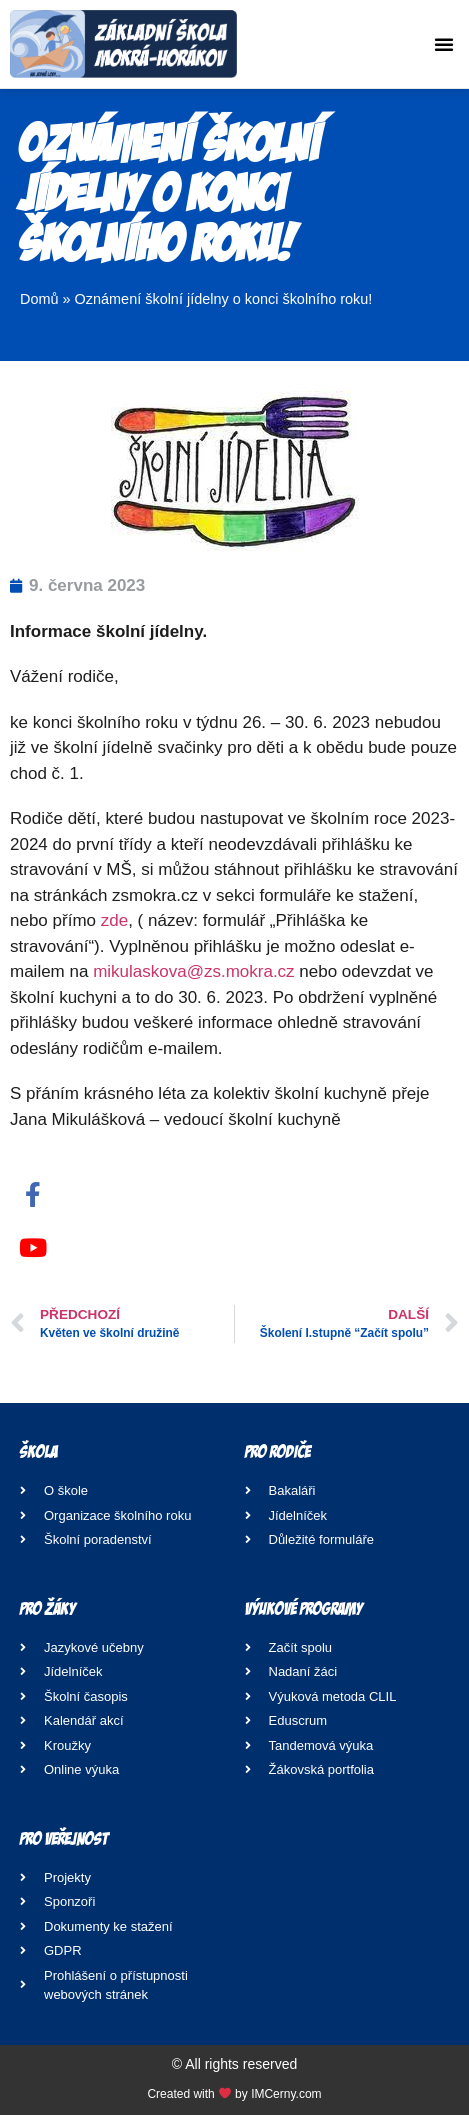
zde (114, 920)
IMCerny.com (286, 2094)
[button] (444, 44)
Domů (39, 299)
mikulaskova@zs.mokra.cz (193, 971)
